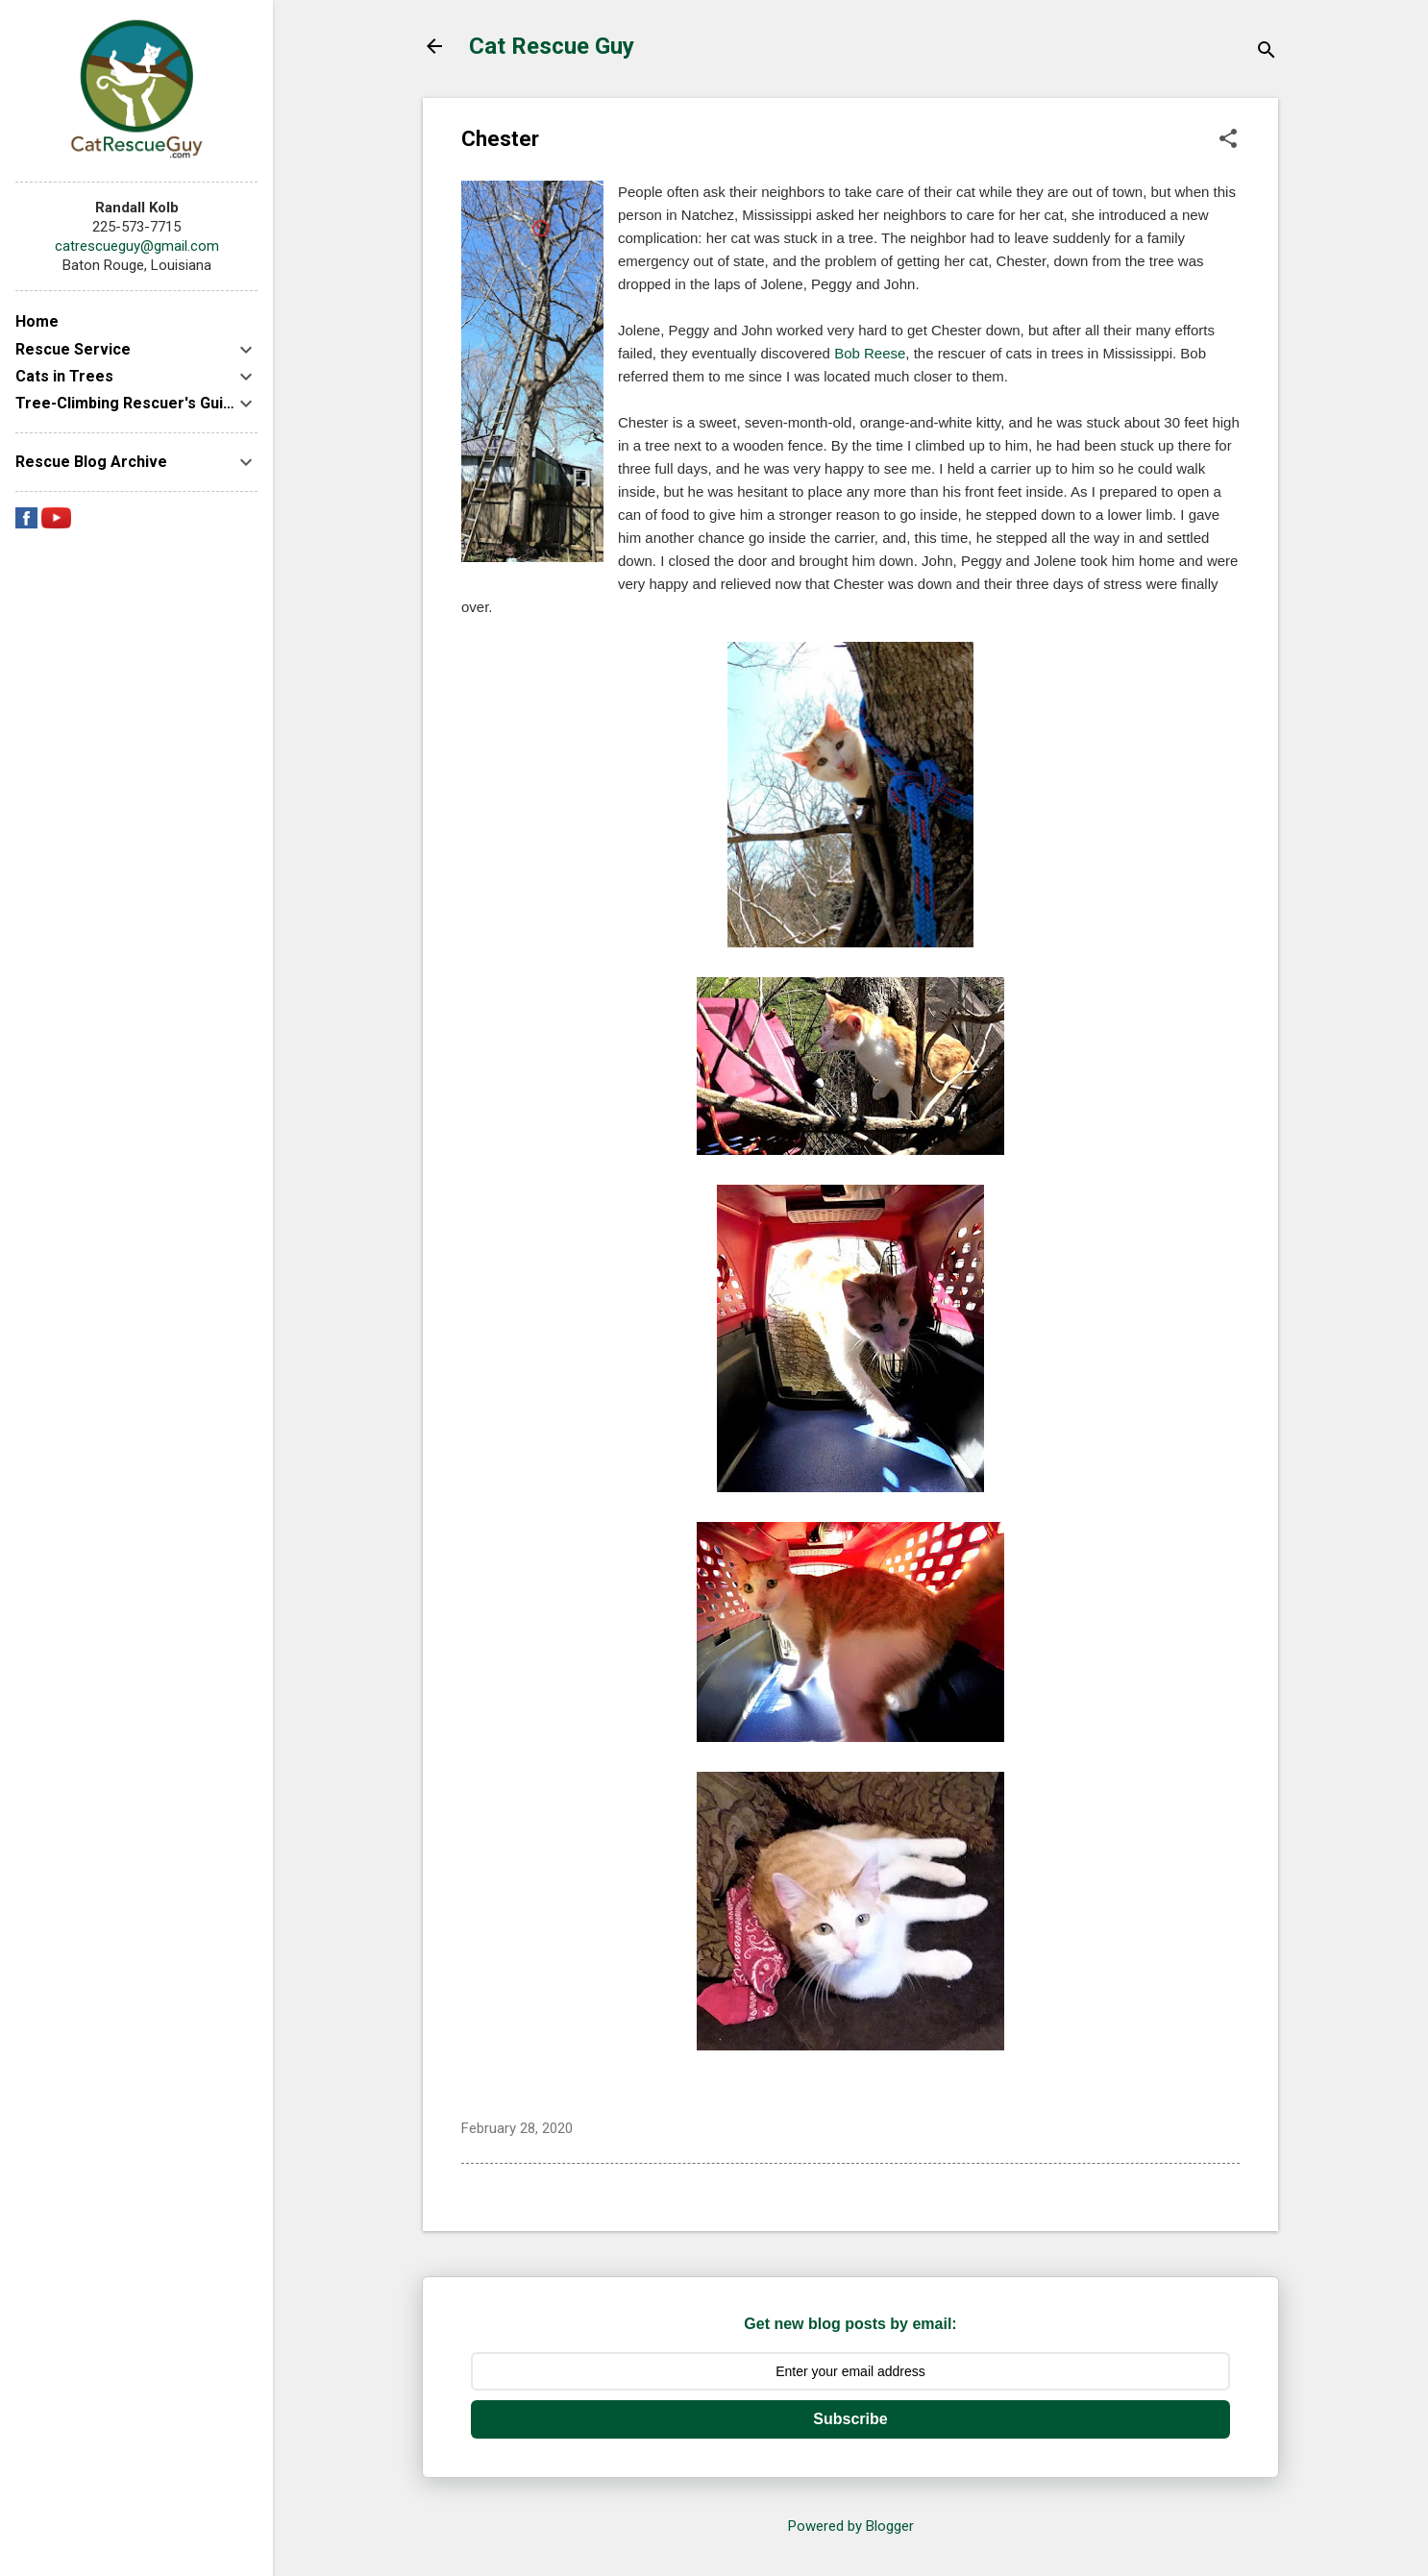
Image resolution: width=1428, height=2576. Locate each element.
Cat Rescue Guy (551, 46)
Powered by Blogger (851, 2526)
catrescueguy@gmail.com (137, 246)
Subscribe (850, 2419)
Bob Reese (869, 353)
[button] (1228, 140)
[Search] (1266, 52)
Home (37, 321)
